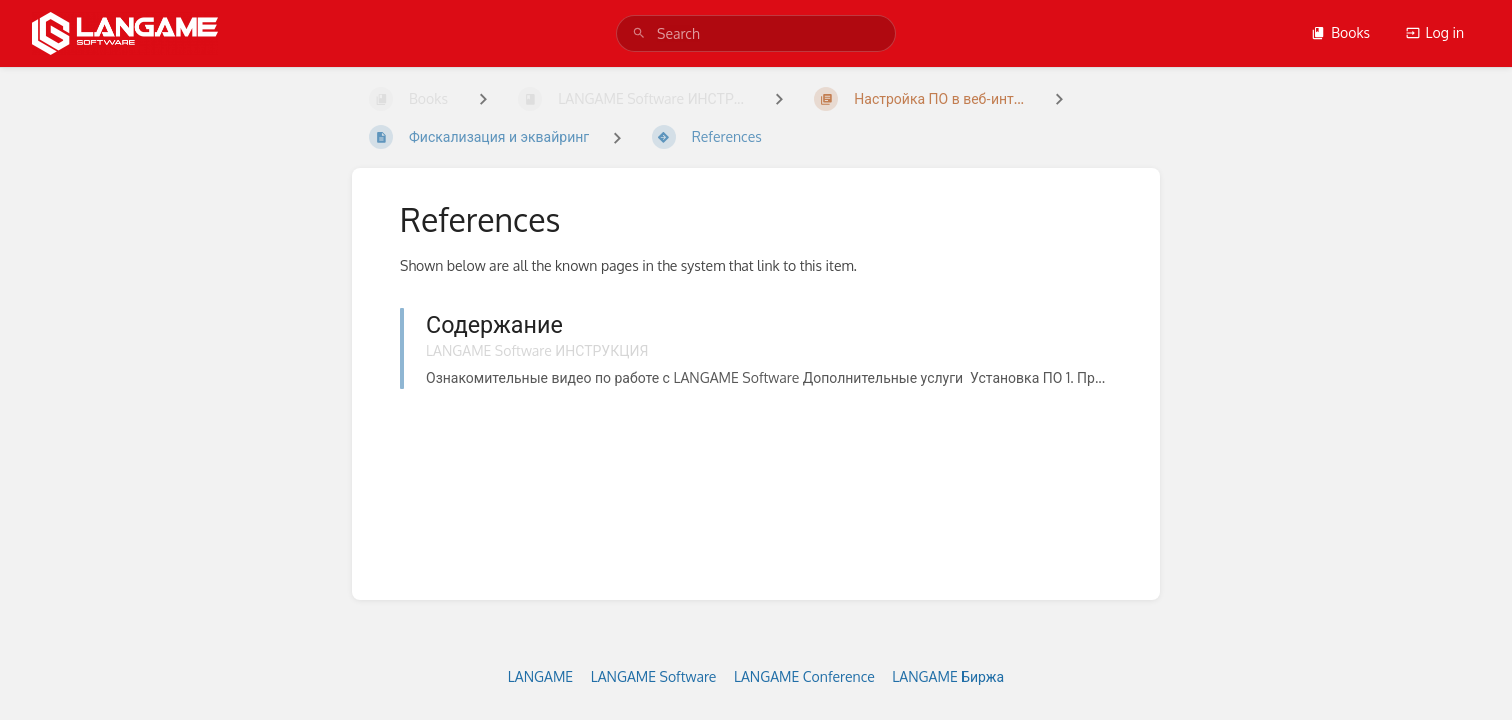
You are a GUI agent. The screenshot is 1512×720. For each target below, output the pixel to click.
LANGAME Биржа (948, 676)
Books (1340, 32)
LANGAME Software (654, 676)
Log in (1435, 32)
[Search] (639, 33)
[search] (756, 33)
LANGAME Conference (804, 676)
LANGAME (540, 676)
